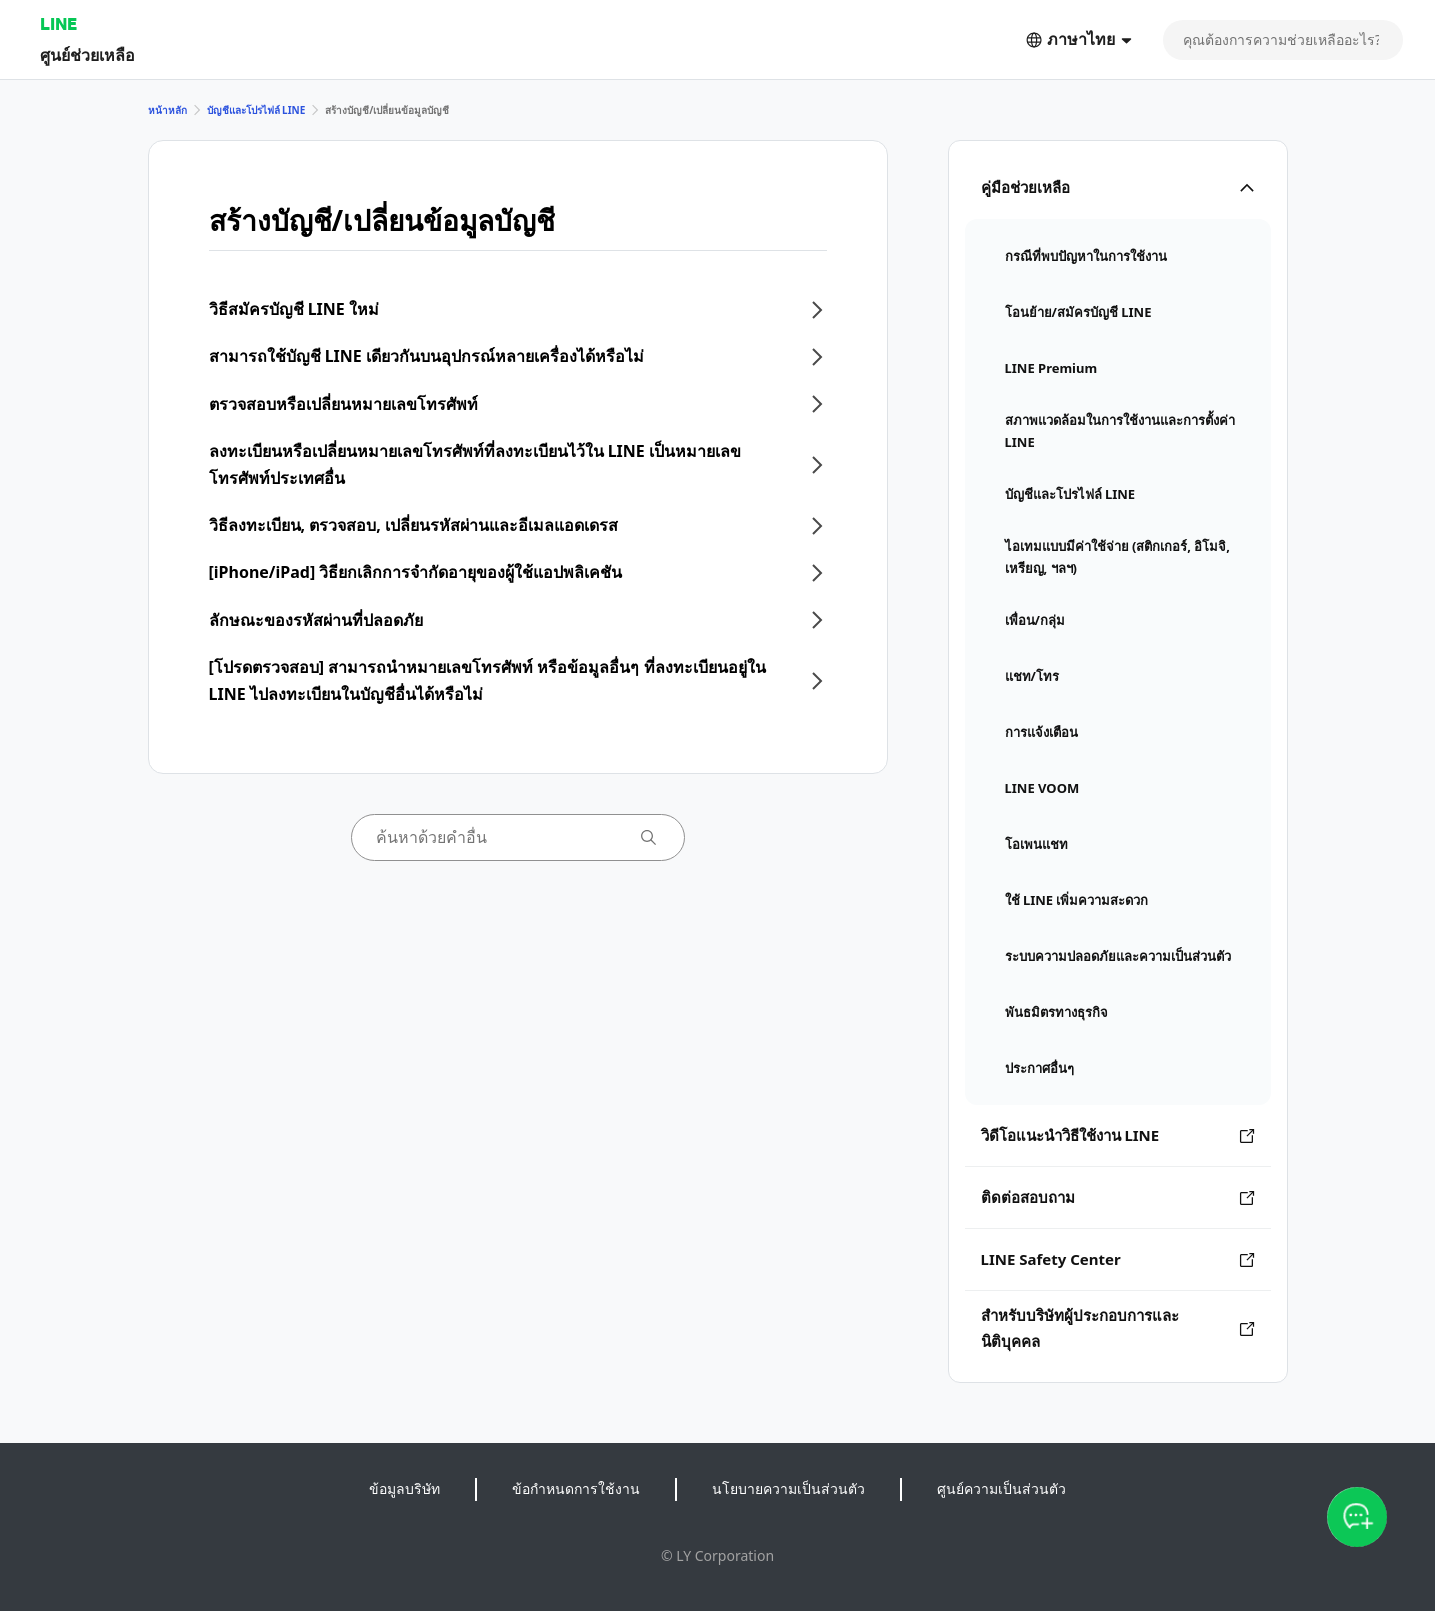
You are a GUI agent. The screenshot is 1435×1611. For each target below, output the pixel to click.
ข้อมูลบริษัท (404, 1488)
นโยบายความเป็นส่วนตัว (788, 1488)
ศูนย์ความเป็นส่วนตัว (1001, 1488)
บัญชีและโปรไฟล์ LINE (256, 110)
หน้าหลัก (167, 110)
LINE (58, 23)
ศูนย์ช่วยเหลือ (87, 54)
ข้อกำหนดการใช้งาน (576, 1488)
